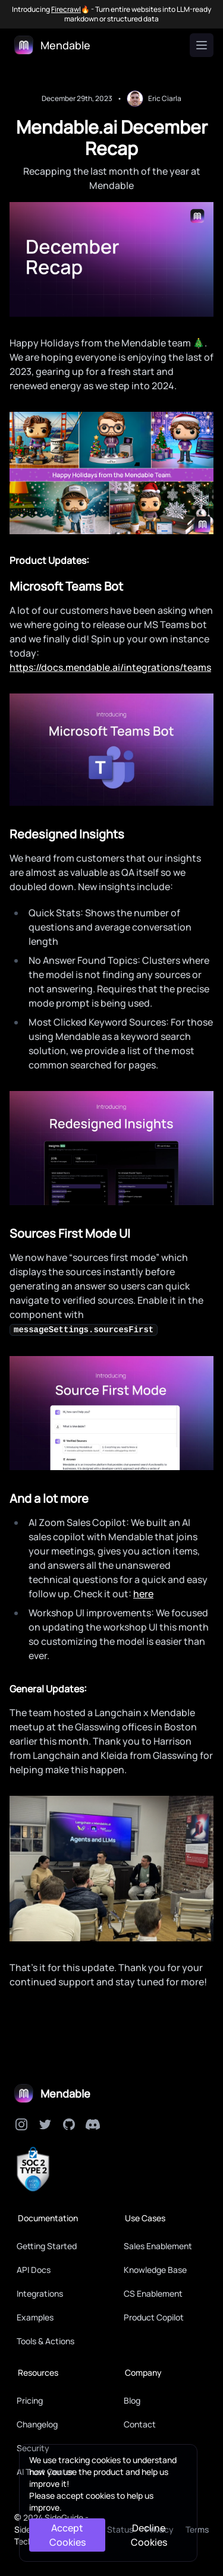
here (143, 1593)
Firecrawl (66, 9)
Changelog (37, 2424)
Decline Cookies (149, 2535)
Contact (140, 2424)
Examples (35, 2317)
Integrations (40, 2293)
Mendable (65, 2093)
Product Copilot (154, 2317)
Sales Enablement (158, 2246)
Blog (132, 2400)
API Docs (34, 2269)
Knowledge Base (155, 2269)
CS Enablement (153, 2293)
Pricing (30, 2400)
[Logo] (52, 45)
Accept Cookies (67, 2535)
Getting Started (47, 2246)
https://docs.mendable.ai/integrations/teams (110, 667)
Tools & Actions (45, 2341)
